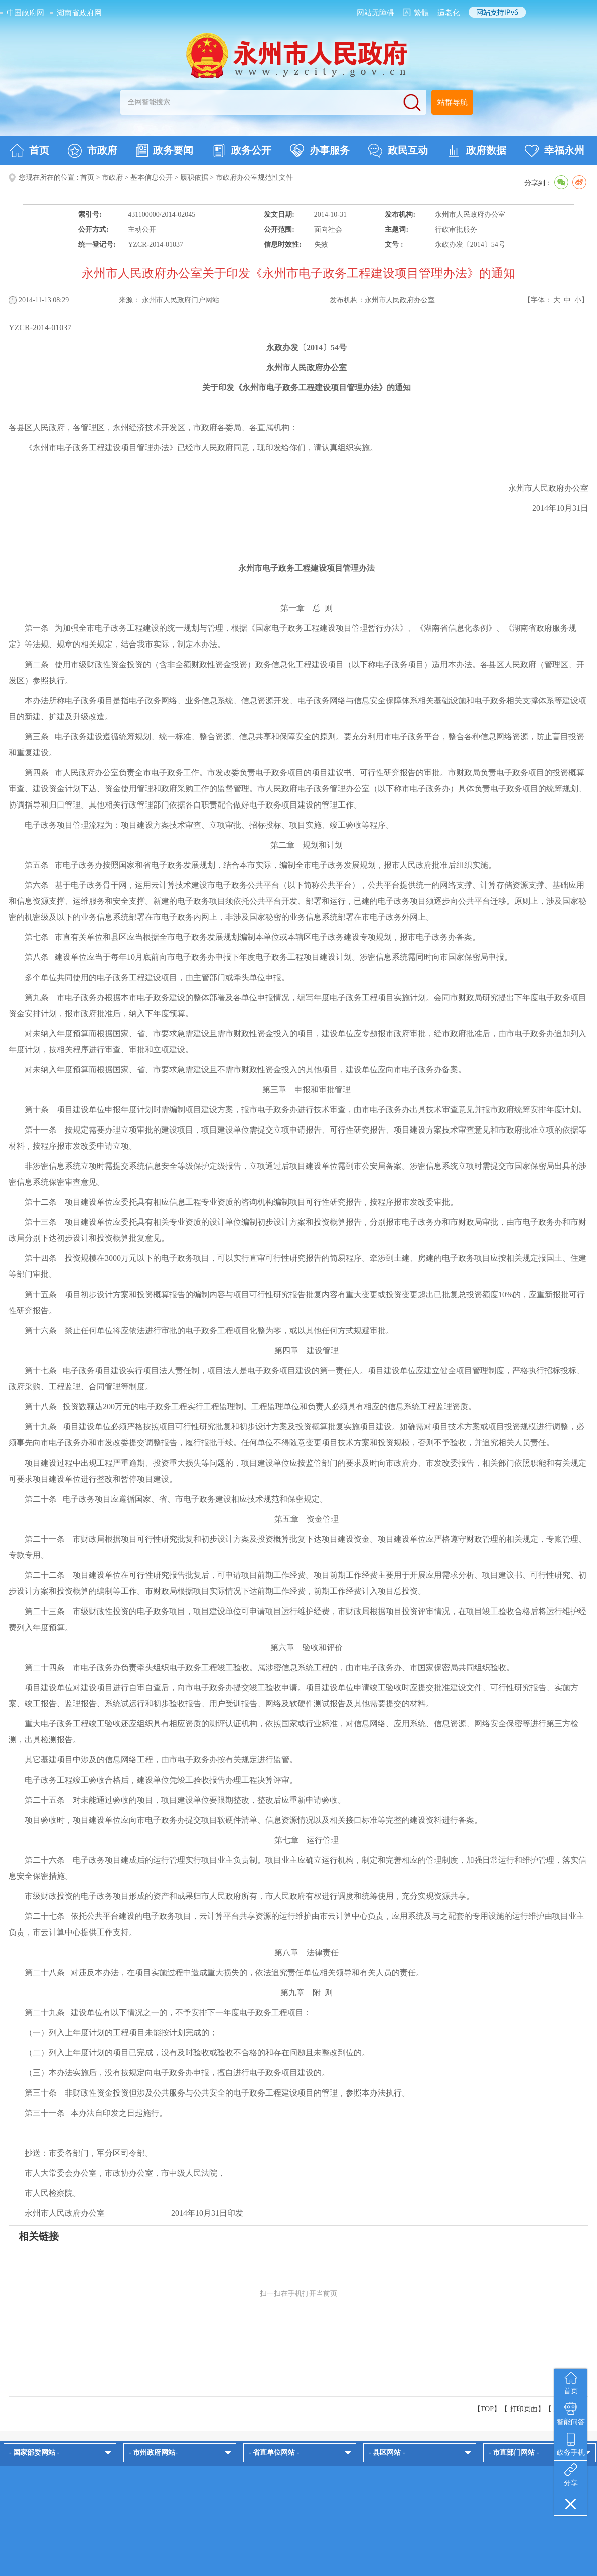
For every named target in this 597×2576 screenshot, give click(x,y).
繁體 (421, 13)
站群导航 (452, 102)
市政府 (92, 151)
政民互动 (398, 151)
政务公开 (241, 151)
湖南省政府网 (79, 13)
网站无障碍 (375, 13)
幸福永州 (554, 151)
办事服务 (320, 151)
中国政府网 (25, 13)
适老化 (448, 13)
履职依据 (194, 177)
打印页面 (524, 2409)
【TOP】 (487, 2409)
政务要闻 (164, 150)
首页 (29, 151)
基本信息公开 (151, 177)
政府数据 (476, 151)
